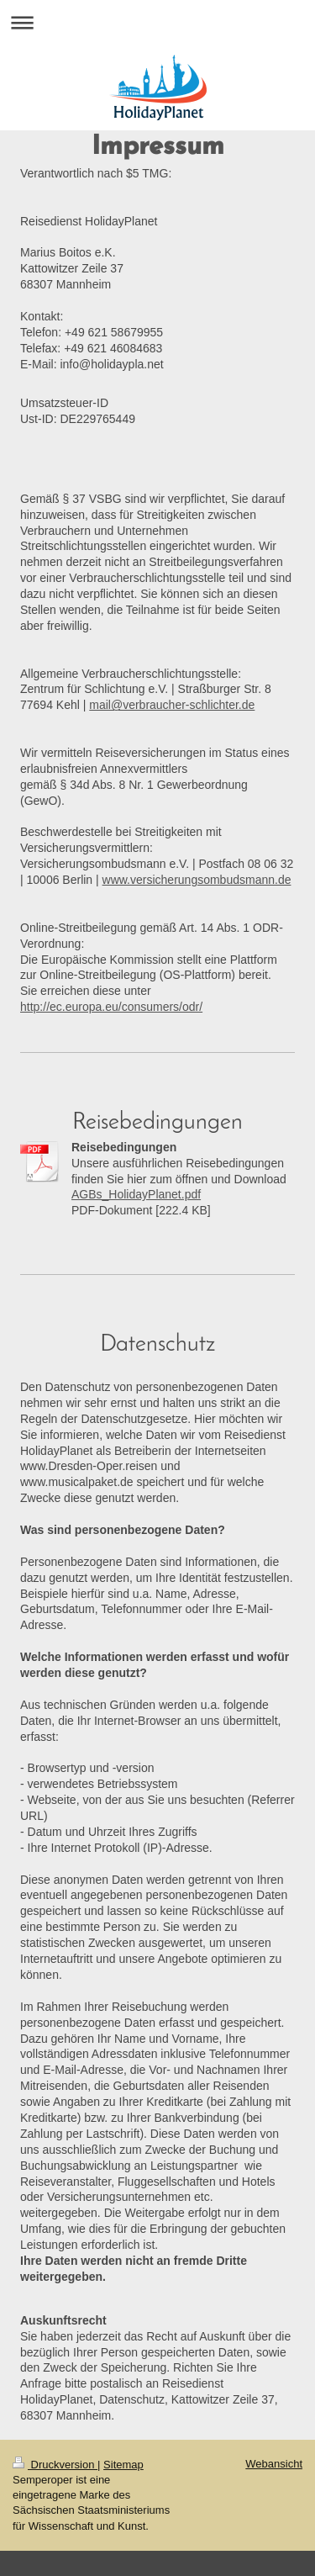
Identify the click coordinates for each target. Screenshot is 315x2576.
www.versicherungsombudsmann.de (196, 879)
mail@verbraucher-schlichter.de (172, 704)
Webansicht (273, 2463)
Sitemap (123, 2464)
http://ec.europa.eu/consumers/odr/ (111, 1006)
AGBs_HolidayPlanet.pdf (136, 1194)
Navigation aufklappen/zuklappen (157, 22)
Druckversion (55, 2464)
